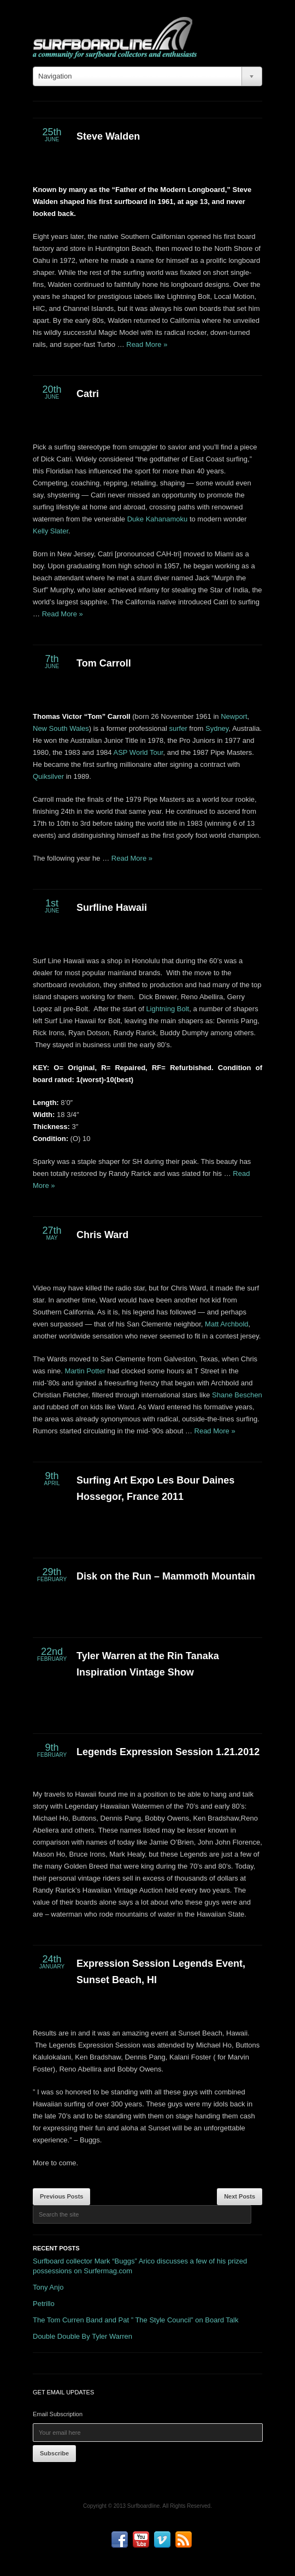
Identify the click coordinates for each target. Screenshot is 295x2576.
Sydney (216, 728)
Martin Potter (85, 1371)
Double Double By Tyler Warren (82, 2336)
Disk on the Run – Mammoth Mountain (165, 1576)
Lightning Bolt (167, 1009)
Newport (234, 716)
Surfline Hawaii (111, 907)
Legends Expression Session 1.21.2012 (167, 1751)
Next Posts (239, 2196)
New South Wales (61, 728)
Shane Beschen (237, 1395)
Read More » (146, 344)
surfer (178, 728)
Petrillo (44, 2303)
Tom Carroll (103, 663)
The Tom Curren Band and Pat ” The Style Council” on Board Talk (135, 2320)
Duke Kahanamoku (157, 519)
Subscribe (54, 2453)
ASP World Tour (138, 752)
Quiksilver (48, 776)
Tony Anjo (48, 2287)
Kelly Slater (50, 531)
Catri (87, 393)
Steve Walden (108, 136)
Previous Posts (61, 2196)
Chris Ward (102, 1234)
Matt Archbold (227, 1324)
